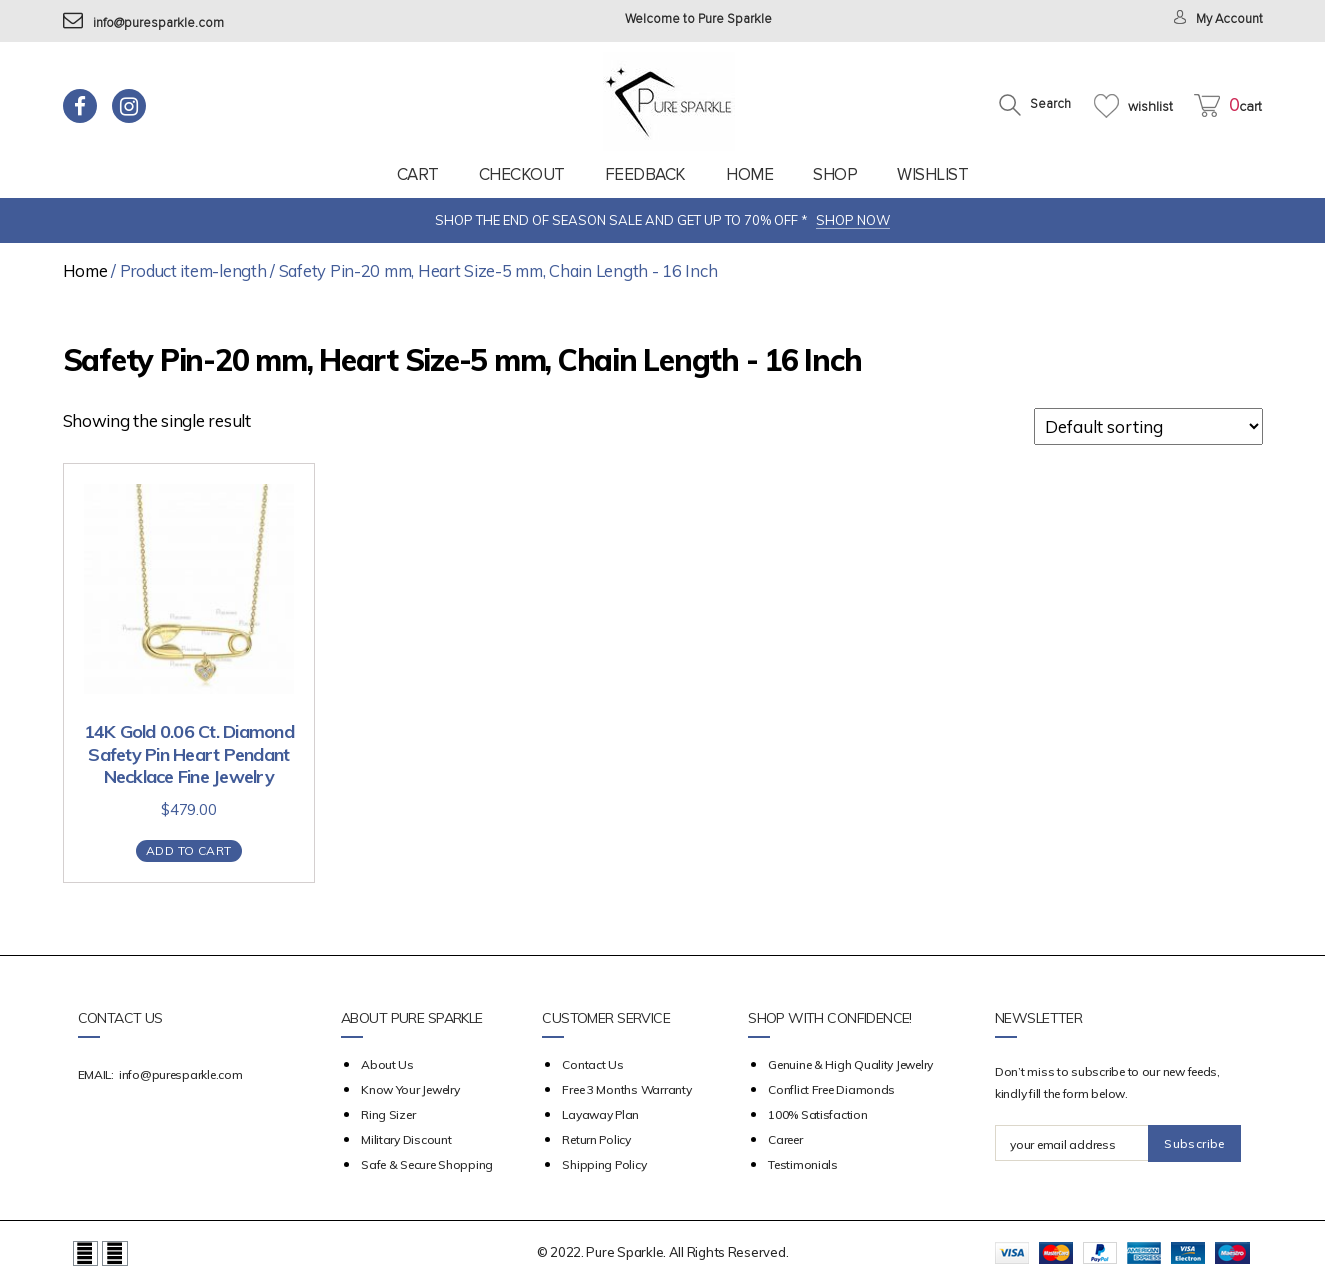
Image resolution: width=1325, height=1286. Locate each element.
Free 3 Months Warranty (626, 1089)
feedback (645, 174)
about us (387, 1064)
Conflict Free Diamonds (831, 1089)
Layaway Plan (600, 1114)
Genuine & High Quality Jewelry (850, 1064)
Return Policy (596, 1139)
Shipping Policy (604, 1164)
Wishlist (932, 174)
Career (785, 1139)
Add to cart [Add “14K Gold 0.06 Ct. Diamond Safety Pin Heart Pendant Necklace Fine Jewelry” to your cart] (188, 850)
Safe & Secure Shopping (427, 1164)
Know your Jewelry (410, 1089)
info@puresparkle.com (143, 23)
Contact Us (592, 1064)
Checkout (522, 174)
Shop (835, 174)
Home (749, 174)
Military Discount (406, 1139)
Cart (418, 174)
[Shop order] (1148, 426)
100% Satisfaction (817, 1114)
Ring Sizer (388, 1114)
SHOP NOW (853, 220)
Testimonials (803, 1164)
